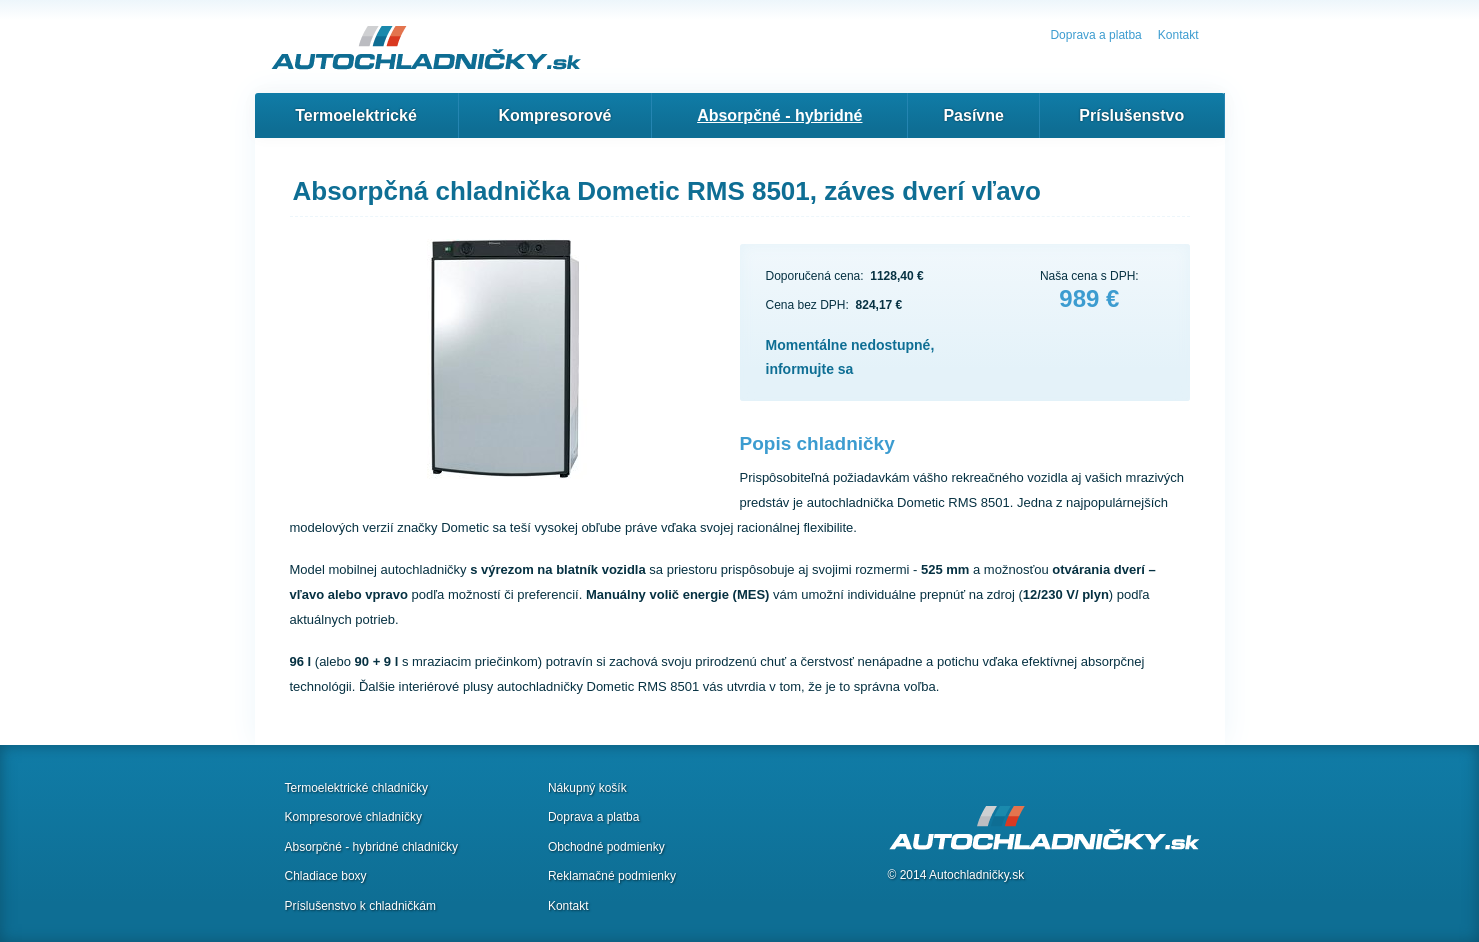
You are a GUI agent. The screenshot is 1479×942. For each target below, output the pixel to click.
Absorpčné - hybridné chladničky (371, 847)
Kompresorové (555, 115)
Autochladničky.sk (976, 875)
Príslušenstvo (1131, 115)
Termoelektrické (356, 115)
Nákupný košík (587, 788)
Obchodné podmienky (606, 847)
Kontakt (1178, 35)
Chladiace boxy (326, 876)
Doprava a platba (1095, 35)
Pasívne (973, 115)
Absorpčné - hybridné (779, 115)
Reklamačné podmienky (612, 876)
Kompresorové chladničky (353, 817)
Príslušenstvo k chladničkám (360, 906)
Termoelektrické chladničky (356, 788)
